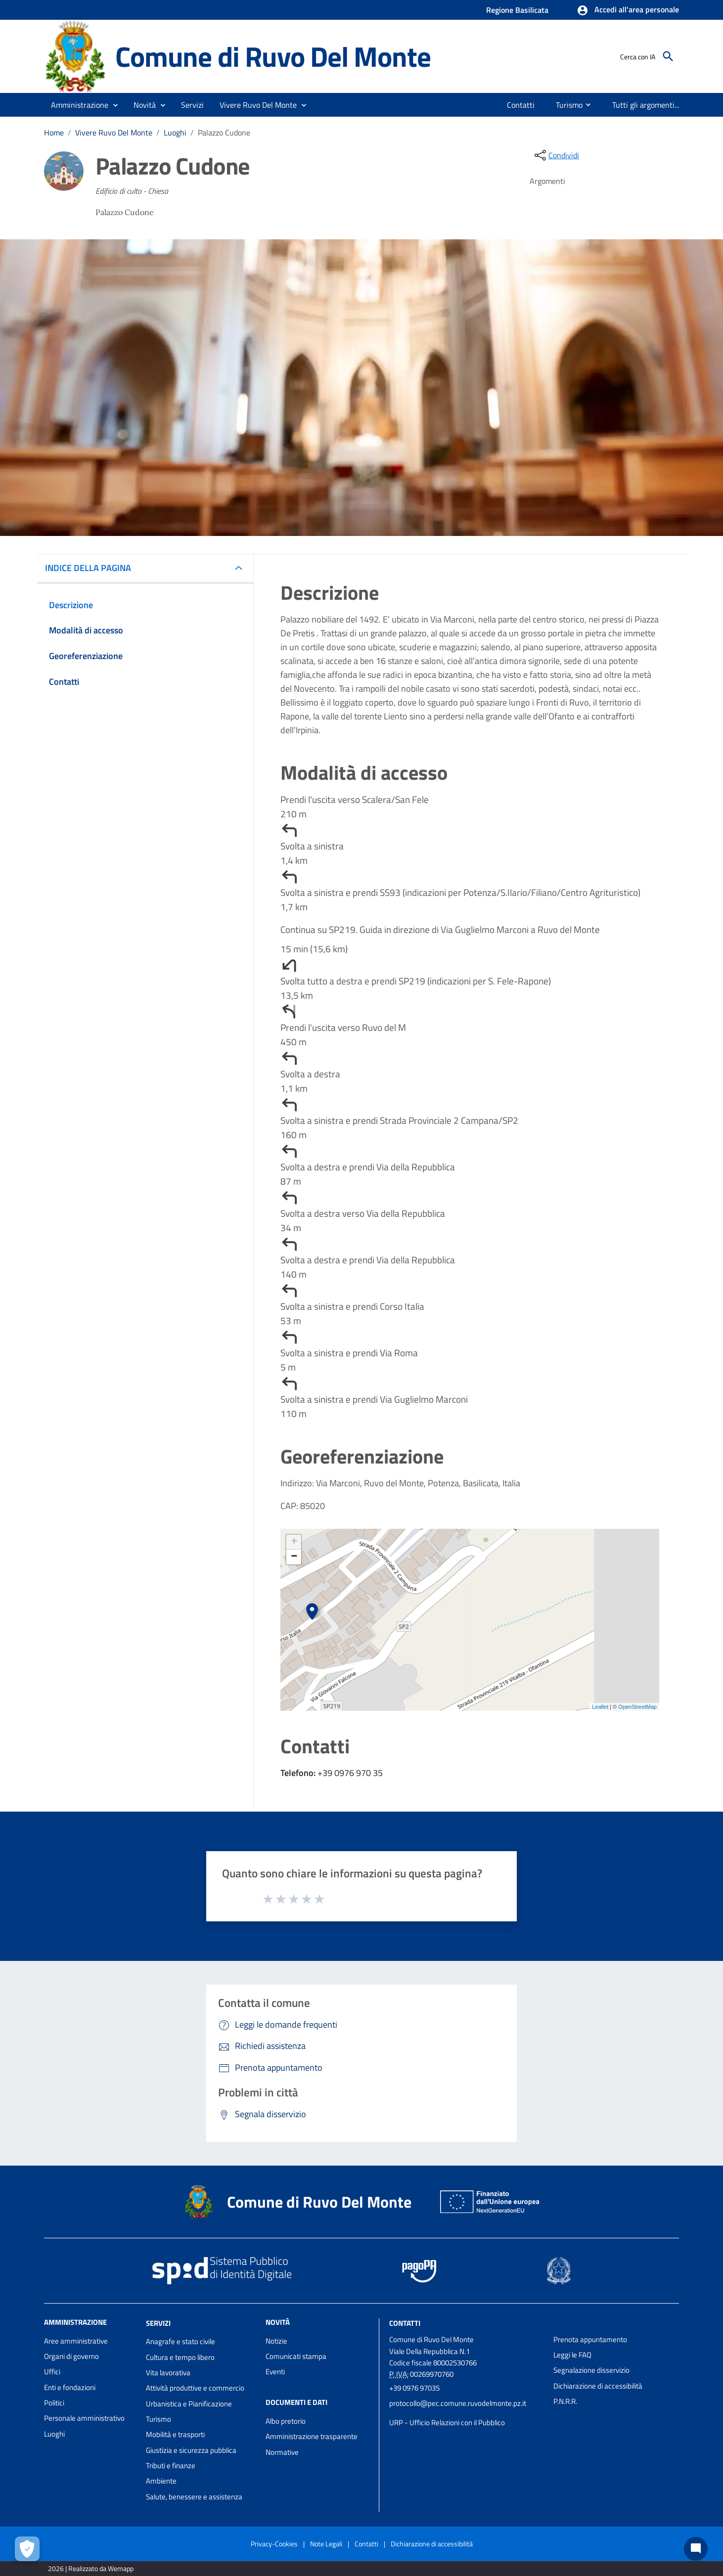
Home (54, 132)
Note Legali (326, 2543)
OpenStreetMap (637, 1707)
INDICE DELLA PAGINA (92, 568)
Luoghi (175, 132)
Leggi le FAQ (572, 2354)
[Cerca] (668, 56)
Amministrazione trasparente (312, 2436)
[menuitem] (519, 105)
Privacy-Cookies (274, 2543)
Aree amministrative (76, 2341)
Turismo (158, 2419)
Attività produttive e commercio (195, 2388)
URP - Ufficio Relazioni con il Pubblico (447, 2422)
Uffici (52, 2371)
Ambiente (161, 2481)
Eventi (275, 2371)
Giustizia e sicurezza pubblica (191, 2450)
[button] (628, 10)
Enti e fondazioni (69, 2387)
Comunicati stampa (296, 2356)
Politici (54, 2402)
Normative (282, 2452)
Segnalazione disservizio (591, 2370)
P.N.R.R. (565, 2401)
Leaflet (600, 1707)
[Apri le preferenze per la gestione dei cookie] (27, 2548)
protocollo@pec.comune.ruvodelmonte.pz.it (457, 2403)
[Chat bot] (695, 2548)
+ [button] (294, 1542)
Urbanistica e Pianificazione (189, 2403)
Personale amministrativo (84, 2418)
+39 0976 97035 (414, 2388)
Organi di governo (71, 2356)
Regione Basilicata (517, 10)
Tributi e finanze (170, 2465)
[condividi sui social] (556, 155)
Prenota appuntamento (590, 2339)
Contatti (404, 2322)
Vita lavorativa (168, 2372)
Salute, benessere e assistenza (194, 2496)
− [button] (294, 1557)
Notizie (276, 2341)
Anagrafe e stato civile (180, 2341)
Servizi (158, 2322)
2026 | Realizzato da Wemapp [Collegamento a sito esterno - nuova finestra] (91, 2568)
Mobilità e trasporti (175, 2434)
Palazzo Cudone (224, 132)
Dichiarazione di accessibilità (597, 2386)
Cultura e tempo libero (180, 2357)
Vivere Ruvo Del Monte (113, 132)
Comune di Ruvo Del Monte (272, 56)
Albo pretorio (286, 2421)
